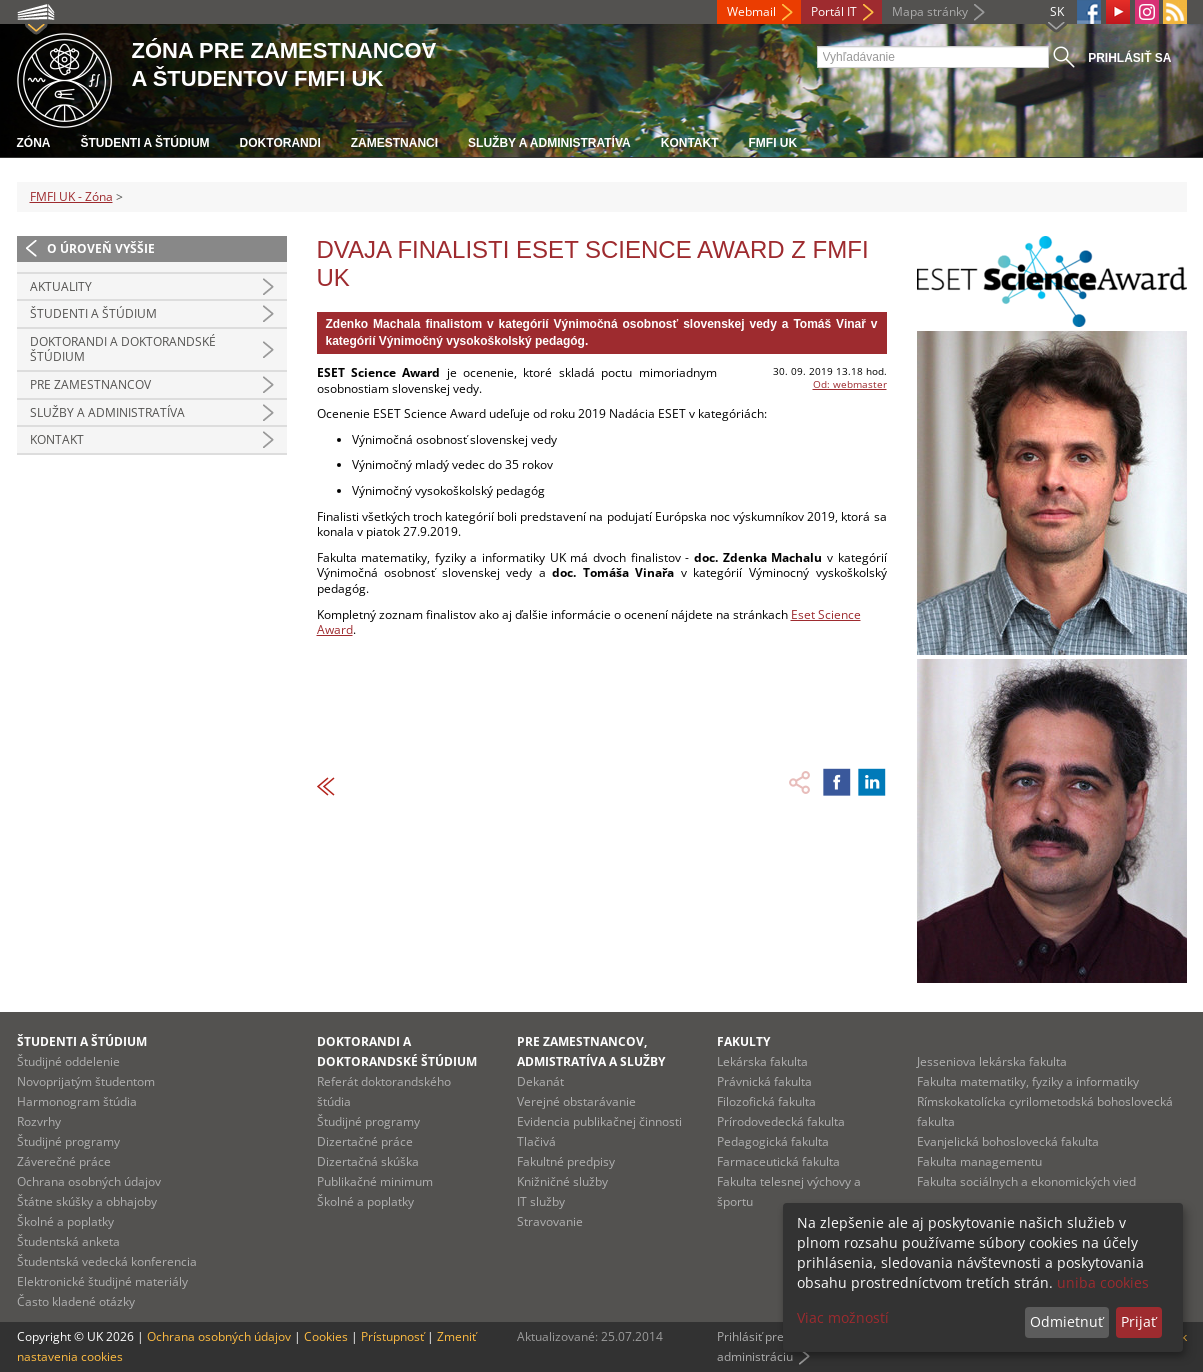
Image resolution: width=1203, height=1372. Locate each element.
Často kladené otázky (76, 1301)
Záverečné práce (64, 1161)
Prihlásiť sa (1129, 58)
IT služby (541, 1201)
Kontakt (690, 143)
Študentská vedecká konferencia (107, 1261)
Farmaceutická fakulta (778, 1161)
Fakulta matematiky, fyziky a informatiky (1028, 1081)
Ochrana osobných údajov (89, 1181)
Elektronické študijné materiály (102, 1281)
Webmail (751, 11)
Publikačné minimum (375, 1181)
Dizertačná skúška (368, 1161)
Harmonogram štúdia (77, 1101)
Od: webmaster (850, 384)
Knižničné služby (562, 1181)
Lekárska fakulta (762, 1061)
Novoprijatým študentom (86, 1081)
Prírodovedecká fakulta (781, 1121)
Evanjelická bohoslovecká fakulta (1008, 1141)
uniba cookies (1103, 1282)
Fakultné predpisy (566, 1161)
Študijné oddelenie (68, 1061)
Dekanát (540, 1081)
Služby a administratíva (549, 143)
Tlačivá (536, 1141)
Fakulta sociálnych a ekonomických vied (1026, 1181)
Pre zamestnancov (90, 384)
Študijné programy (68, 1141)
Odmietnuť (1066, 1321)
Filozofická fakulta (766, 1101)
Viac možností (843, 1317)
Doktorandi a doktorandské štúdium (123, 349)
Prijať (1138, 1321)
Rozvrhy (39, 1121)
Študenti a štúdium (145, 143)
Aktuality (61, 286)
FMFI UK (773, 143)
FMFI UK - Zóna (71, 196)
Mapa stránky (930, 11)
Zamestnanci (394, 143)
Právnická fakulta (764, 1081)
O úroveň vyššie (101, 248)
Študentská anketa (68, 1241)
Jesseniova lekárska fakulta (992, 1061)
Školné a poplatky (65, 1221)
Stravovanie (550, 1221)
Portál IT (834, 11)
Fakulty (743, 1041)
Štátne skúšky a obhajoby (87, 1201)
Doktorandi (280, 143)
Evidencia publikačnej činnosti (599, 1121)
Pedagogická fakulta (773, 1141)
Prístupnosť (392, 1336)
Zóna (34, 143)
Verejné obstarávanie (576, 1101)
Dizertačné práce (365, 1141)
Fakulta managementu (979, 1161)
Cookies (326, 1336)
